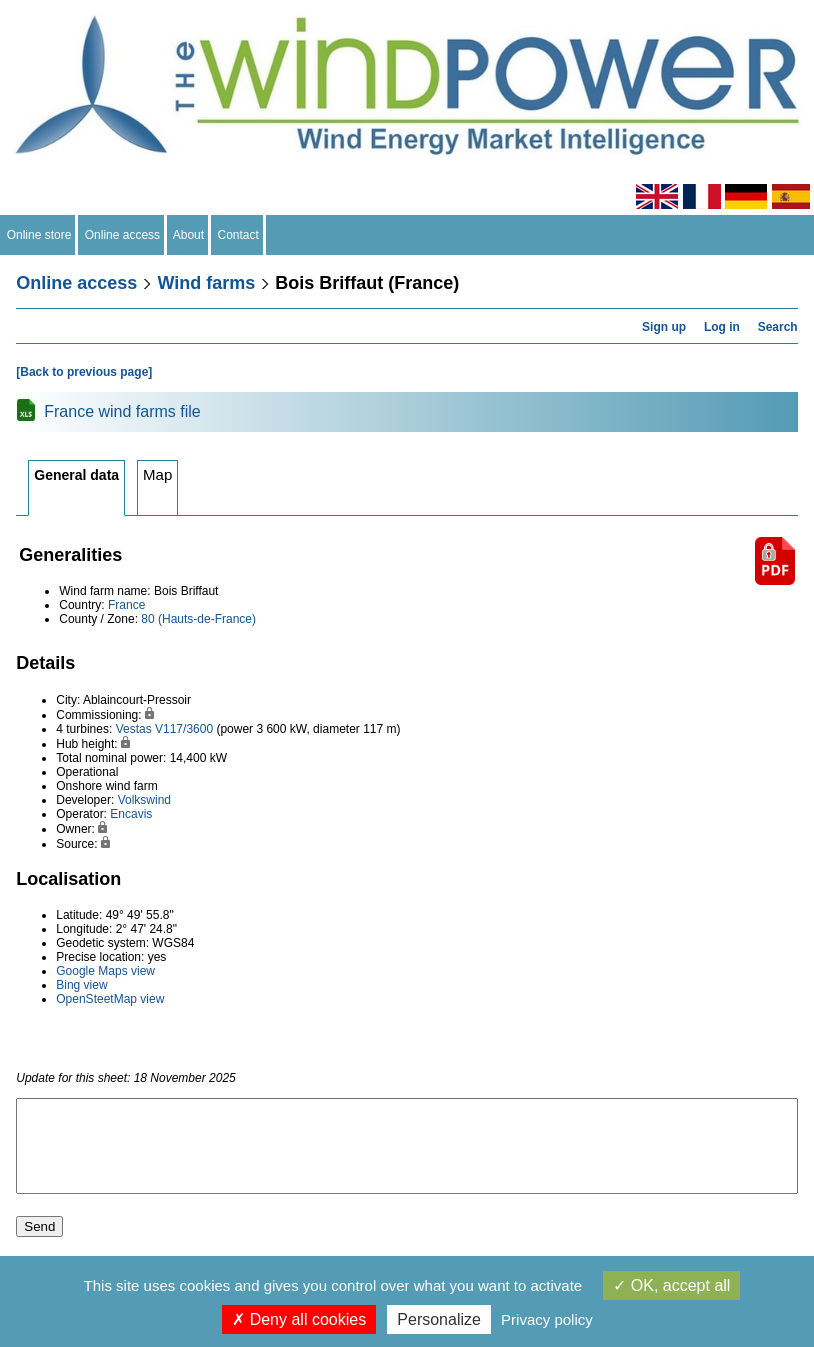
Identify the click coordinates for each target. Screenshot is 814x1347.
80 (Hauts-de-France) (198, 619)
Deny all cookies (299, 1319)
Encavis (131, 814)
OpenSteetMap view (110, 999)
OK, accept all (671, 1285)
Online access (122, 235)
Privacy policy (547, 1319)
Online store (39, 235)
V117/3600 (184, 729)
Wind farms (206, 283)
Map (157, 474)
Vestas (134, 729)
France (126, 605)
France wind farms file (122, 411)
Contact (238, 235)
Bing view (81, 985)
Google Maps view (105, 971)
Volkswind (144, 800)
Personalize (439, 1319)
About (189, 235)
